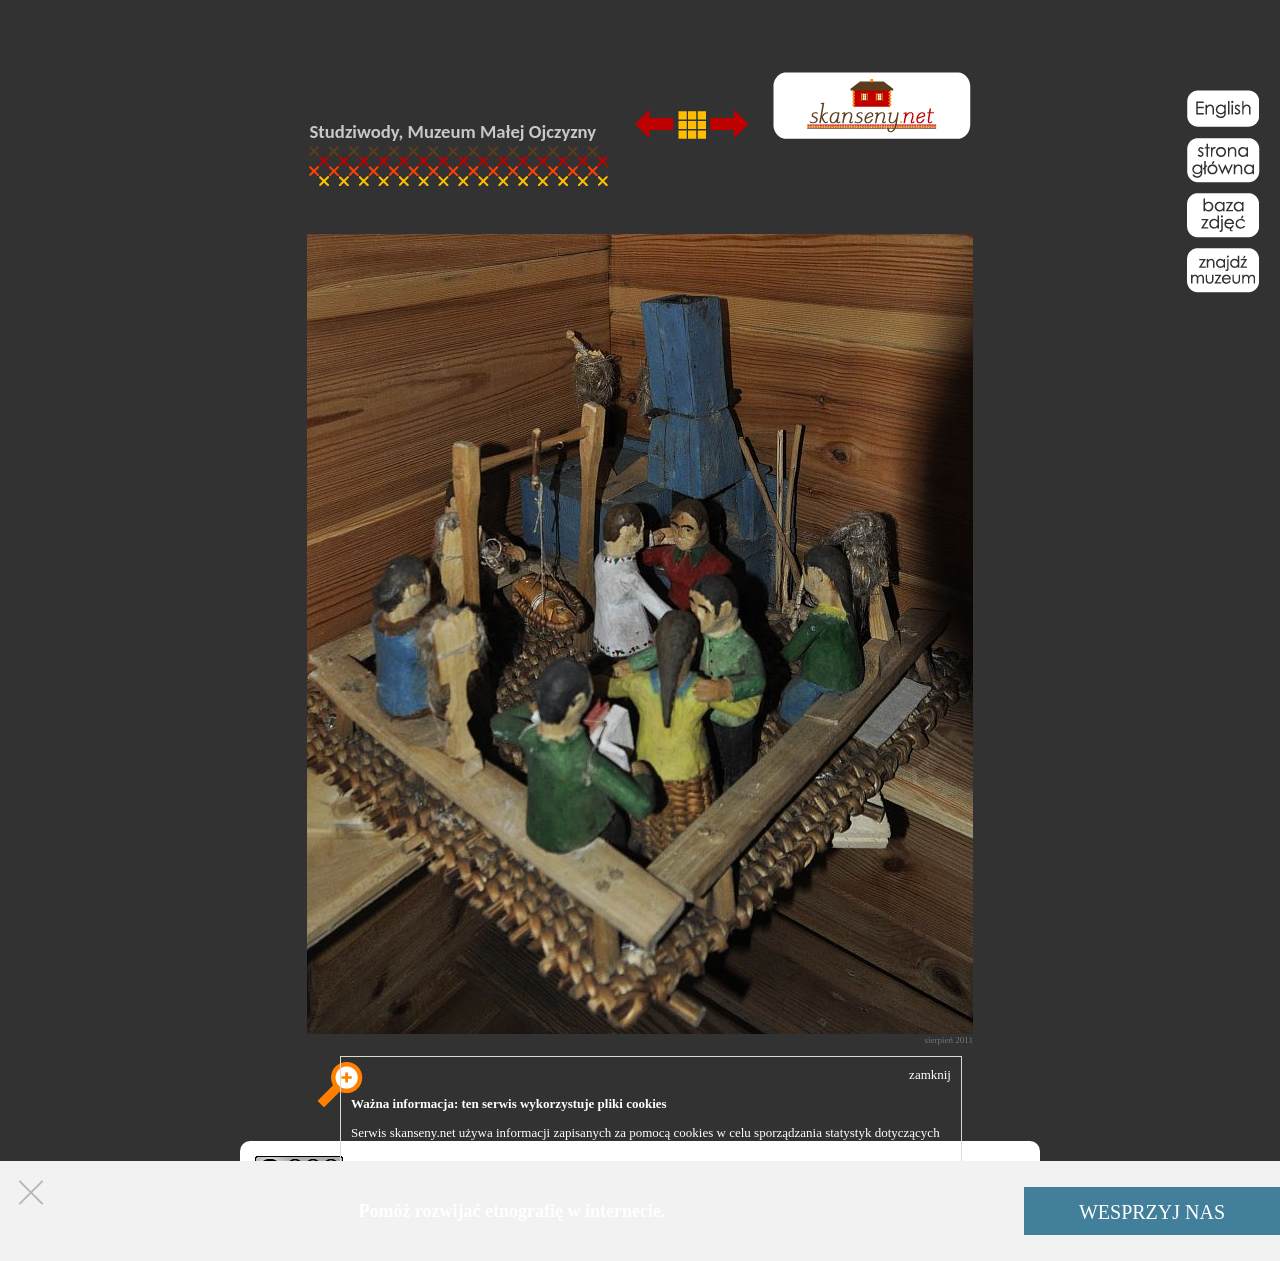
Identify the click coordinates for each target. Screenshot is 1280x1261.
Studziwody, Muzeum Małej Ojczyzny (453, 131)
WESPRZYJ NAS (1152, 1212)
